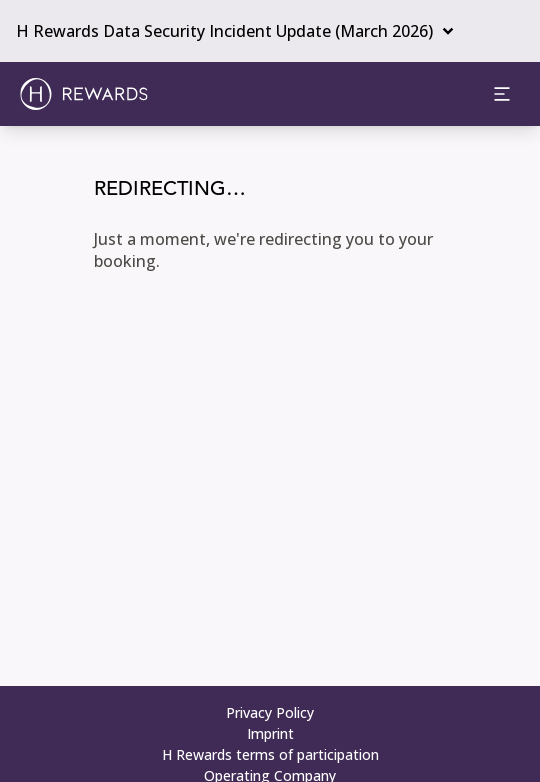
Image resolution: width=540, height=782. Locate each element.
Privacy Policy (270, 712)
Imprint (270, 733)
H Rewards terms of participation (270, 754)
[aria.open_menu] (502, 94)
